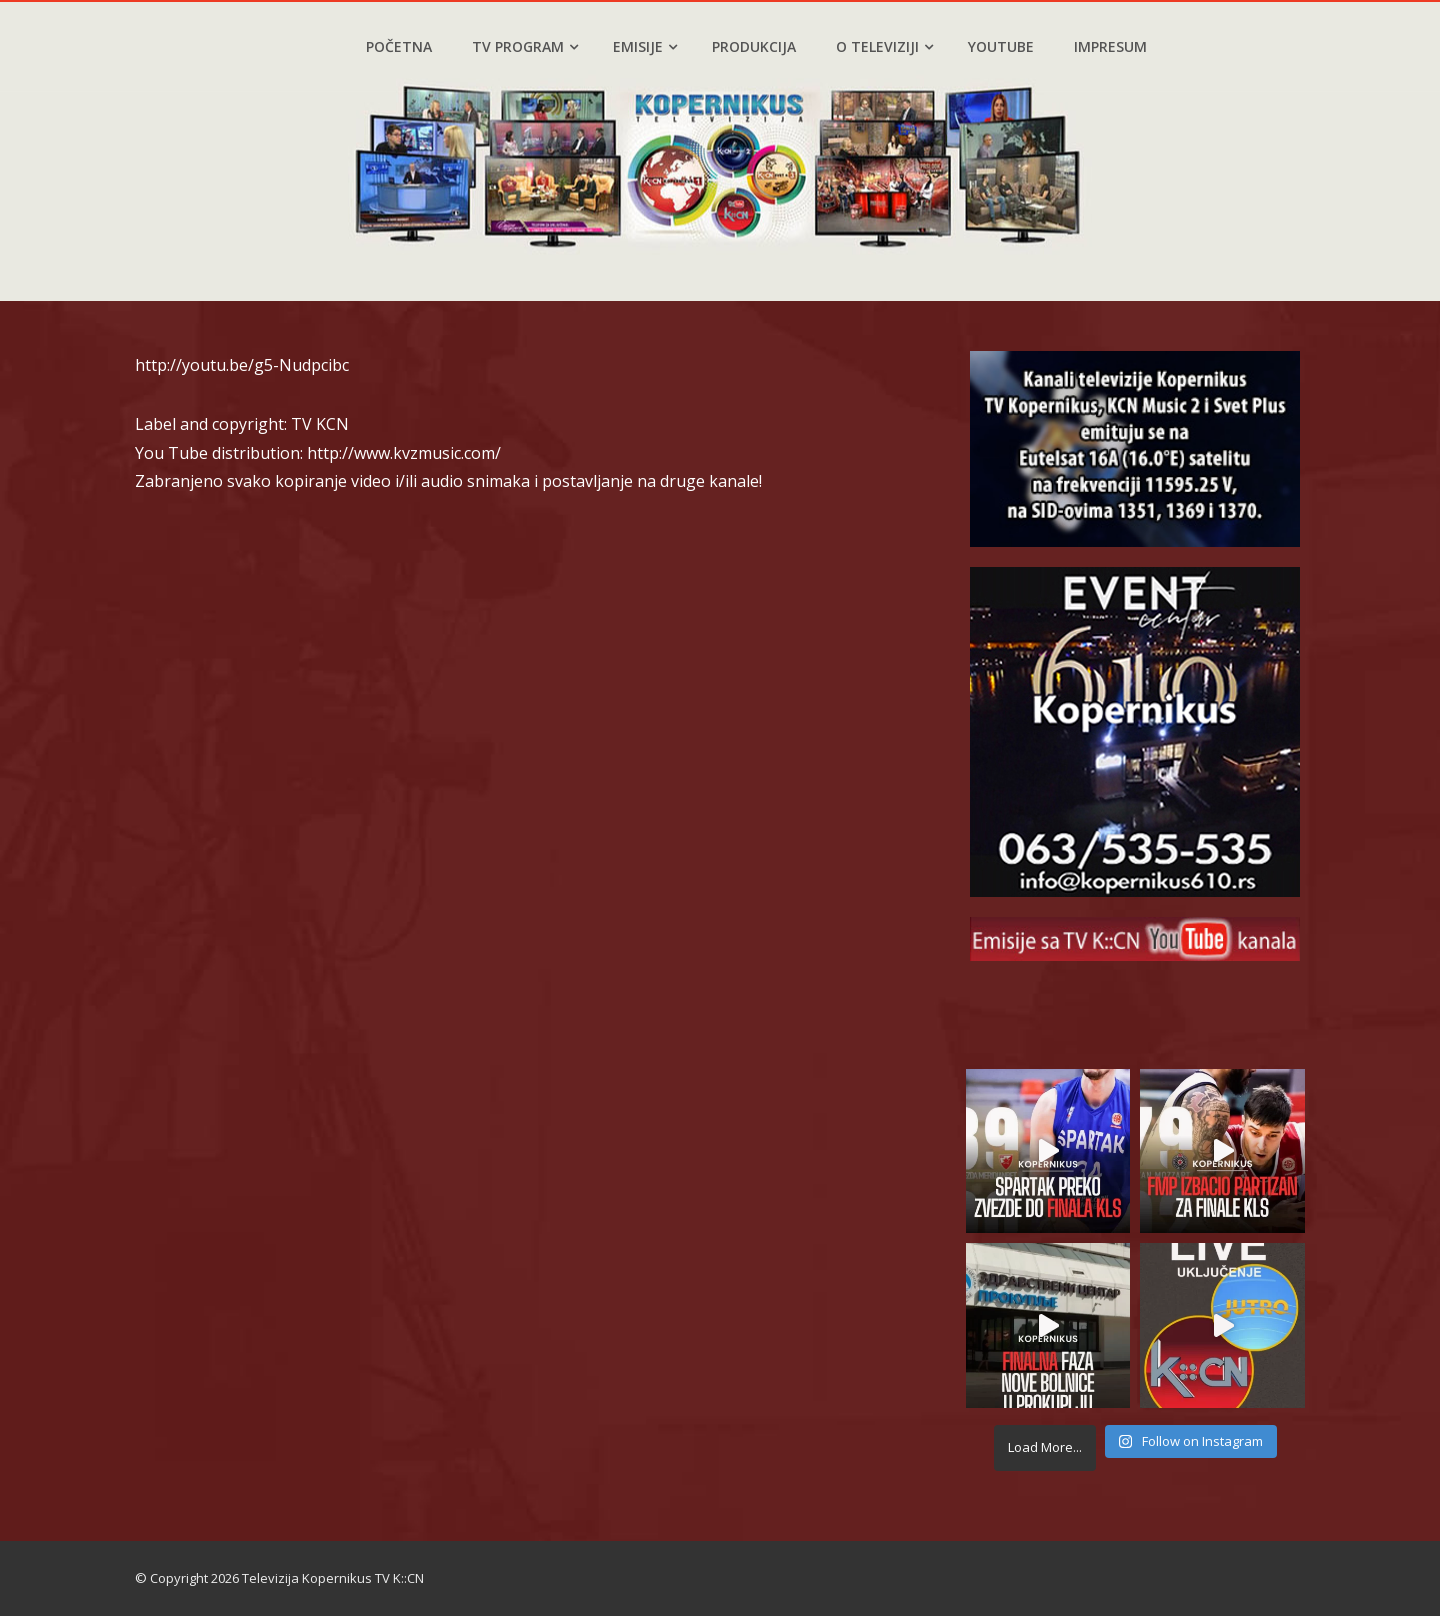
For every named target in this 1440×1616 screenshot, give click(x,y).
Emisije (645, 46)
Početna (399, 46)
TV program (525, 46)
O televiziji (884, 46)
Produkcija (754, 46)
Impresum (1110, 46)
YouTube (1001, 46)
